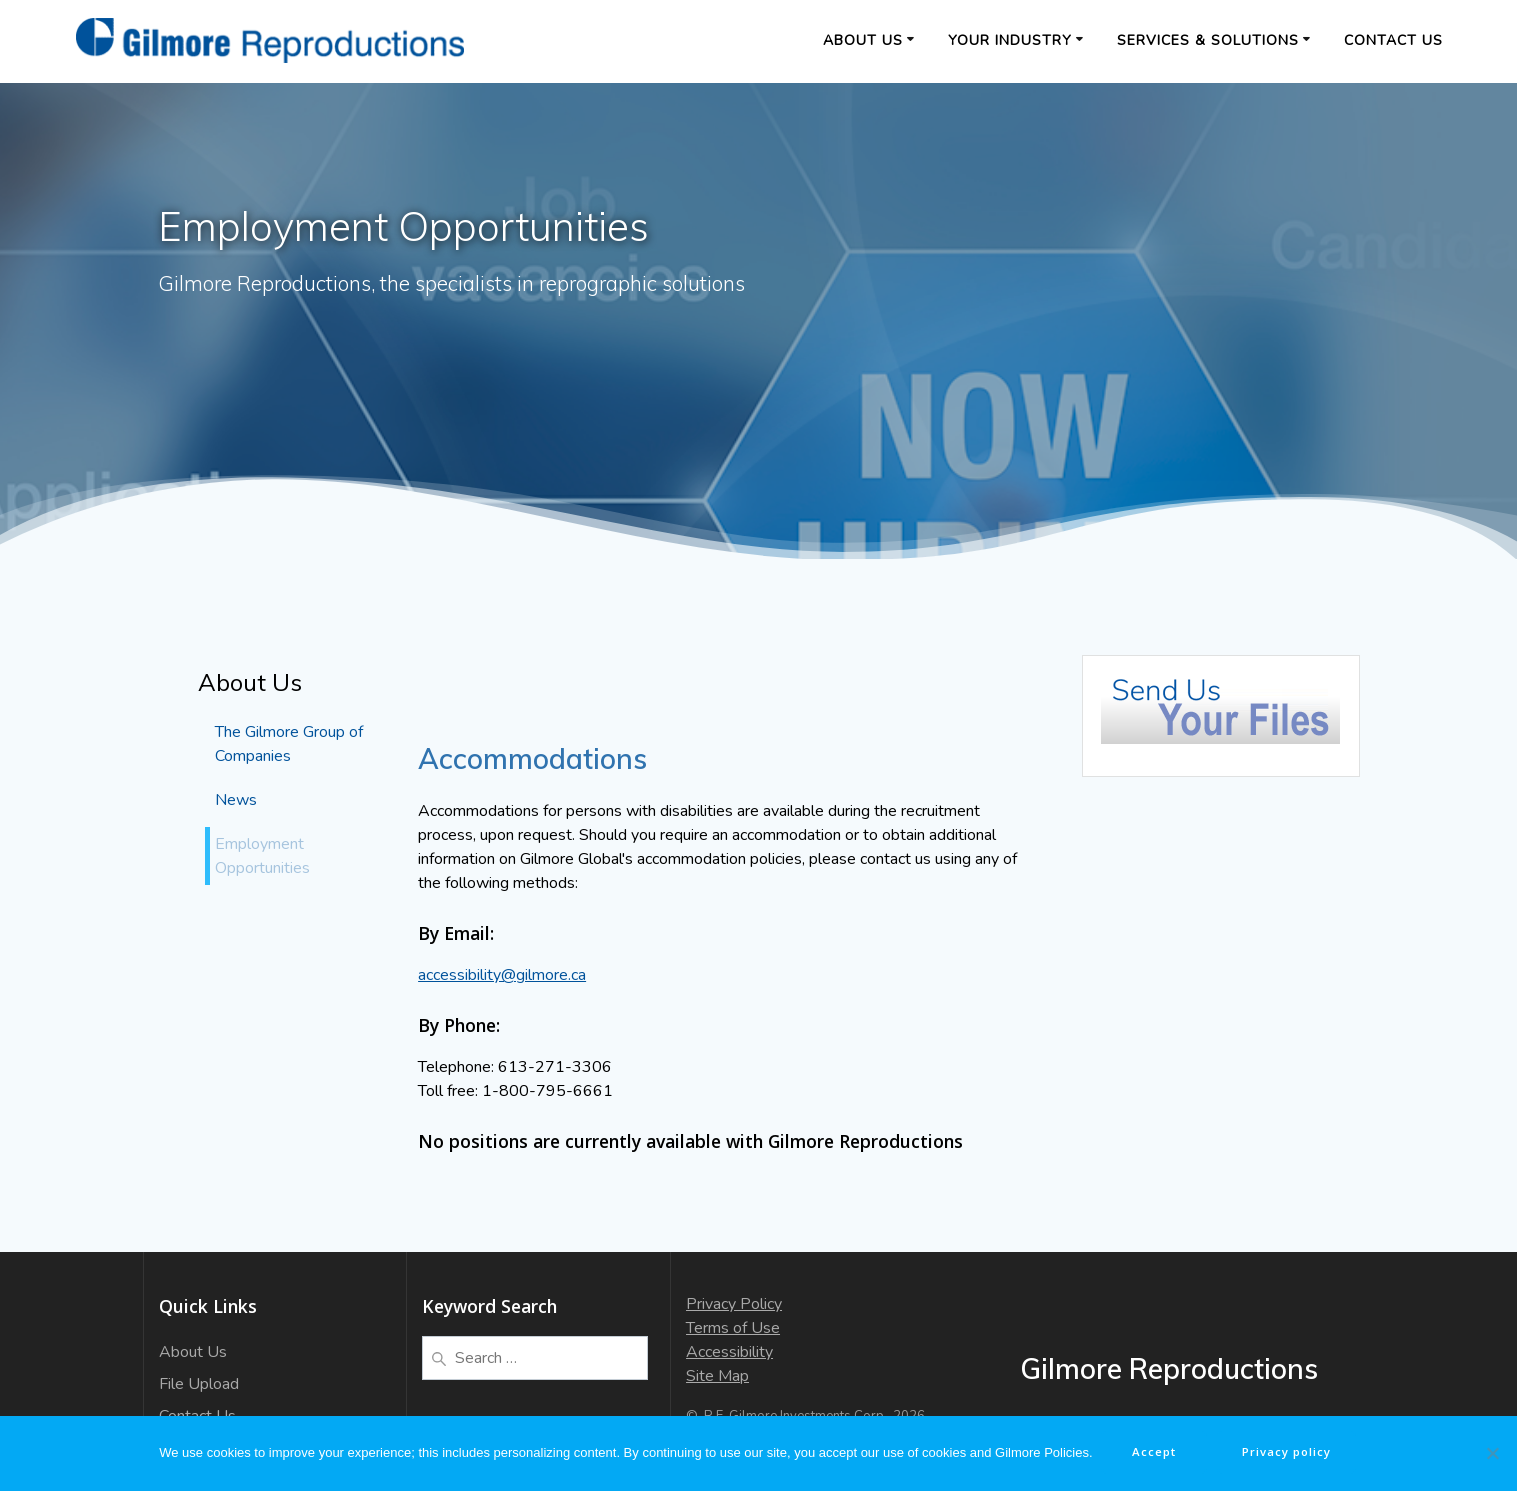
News (236, 800)
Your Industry (1010, 40)
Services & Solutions (1208, 40)
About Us (863, 40)
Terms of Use (733, 1328)
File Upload (199, 1384)
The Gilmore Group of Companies (289, 744)
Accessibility (729, 1352)
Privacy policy (1291, 1452)
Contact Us (1393, 40)
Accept (1154, 1452)
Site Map (717, 1376)
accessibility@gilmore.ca (502, 975)
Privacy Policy (734, 1304)
